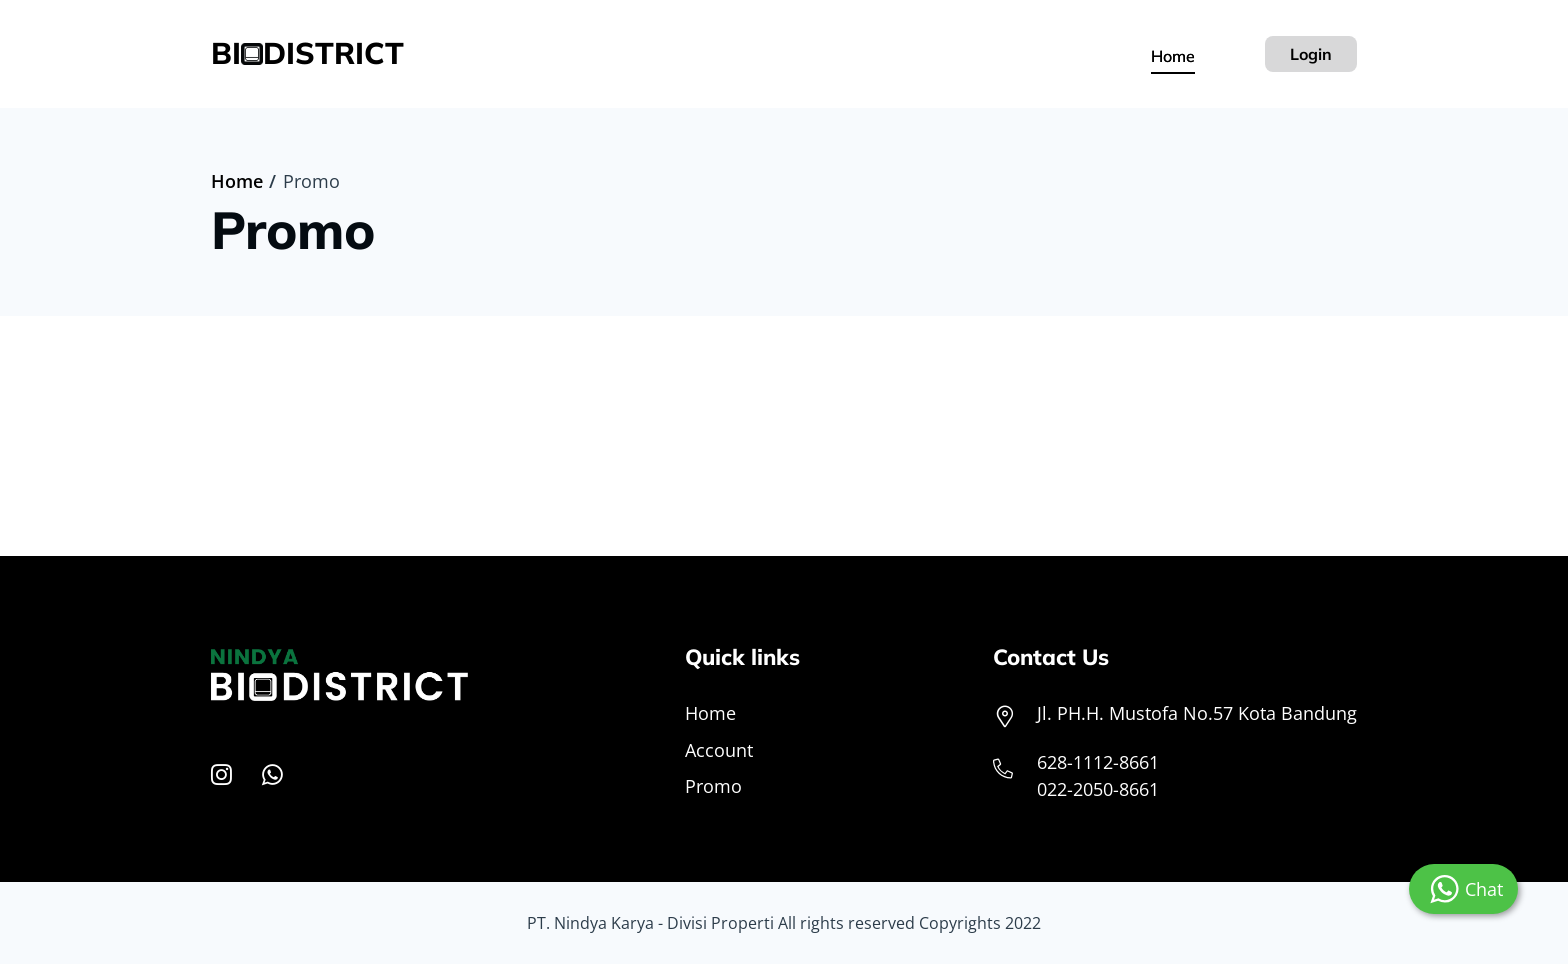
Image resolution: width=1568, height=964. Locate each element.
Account (719, 750)
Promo (713, 786)
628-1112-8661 (1098, 762)
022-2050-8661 (1098, 789)
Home (1173, 56)
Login (1311, 54)
